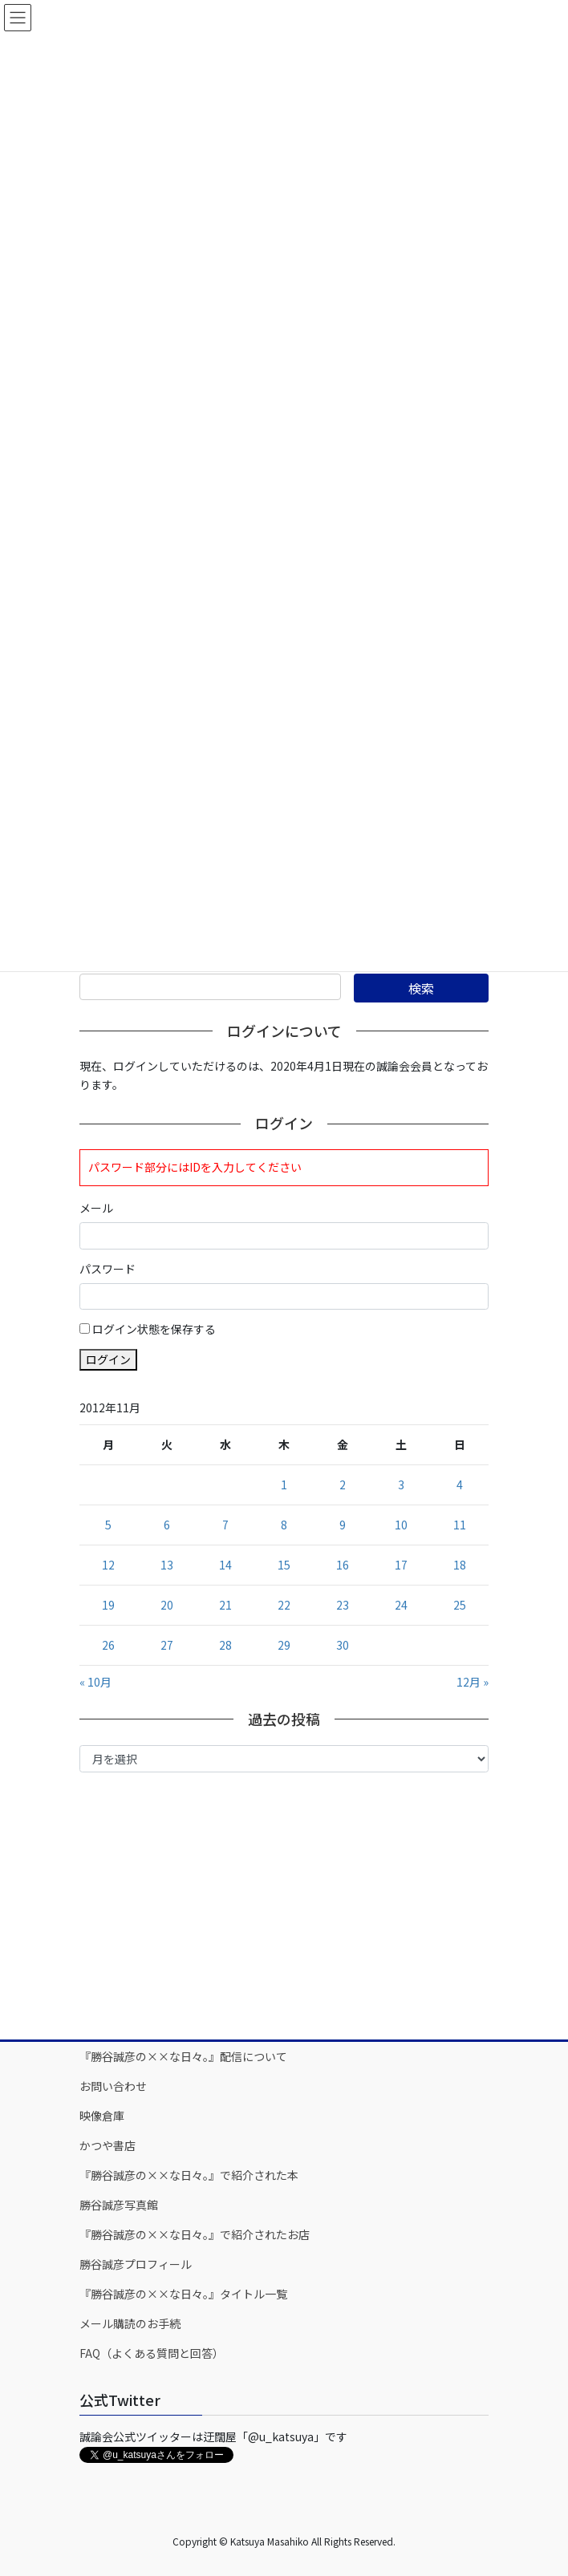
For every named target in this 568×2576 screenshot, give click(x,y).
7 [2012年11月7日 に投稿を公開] (225, 1525)
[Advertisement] (284, 1904)
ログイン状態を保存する (154, 1329)
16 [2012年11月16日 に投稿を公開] (342, 1565)
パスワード (107, 1269)
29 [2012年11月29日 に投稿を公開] (284, 1645)
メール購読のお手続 (130, 2323)
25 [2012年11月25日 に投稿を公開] (459, 1605)
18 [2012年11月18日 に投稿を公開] (459, 1565)
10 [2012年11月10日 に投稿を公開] (401, 1525)
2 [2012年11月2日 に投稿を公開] (342, 1484)
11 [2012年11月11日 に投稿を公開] (459, 1525)
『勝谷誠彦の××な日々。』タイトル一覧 (183, 2294)
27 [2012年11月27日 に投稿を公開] (166, 1645)
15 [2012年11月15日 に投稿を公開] (284, 1565)
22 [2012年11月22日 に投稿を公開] (284, 1605)
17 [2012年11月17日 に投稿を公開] (401, 1565)
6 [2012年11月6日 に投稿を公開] (167, 1525)
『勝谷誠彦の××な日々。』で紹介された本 (188, 2175)
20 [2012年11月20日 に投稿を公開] (166, 1605)
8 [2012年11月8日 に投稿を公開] (284, 1525)
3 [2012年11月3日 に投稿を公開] (401, 1484)
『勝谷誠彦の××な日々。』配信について (183, 2056)
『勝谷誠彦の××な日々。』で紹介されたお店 (194, 2234)
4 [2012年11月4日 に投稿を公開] (459, 1484)
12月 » (472, 1682)
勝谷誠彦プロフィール (135, 2264)
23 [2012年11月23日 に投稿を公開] (342, 1605)
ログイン (108, 1359)
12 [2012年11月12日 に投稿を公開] (108, 1565)
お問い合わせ (113, 2086)
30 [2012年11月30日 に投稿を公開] (342, 1645)
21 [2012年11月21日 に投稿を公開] (225, 1605)
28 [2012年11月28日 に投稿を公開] (225, 1645)
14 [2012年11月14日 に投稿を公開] (225, 1565)
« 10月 (95, 1682)
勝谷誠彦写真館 (118, 2205)
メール (96, 1208)
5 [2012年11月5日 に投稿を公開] (108, 1525)
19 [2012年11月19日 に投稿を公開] (108, 1605)
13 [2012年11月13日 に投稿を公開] (166, 1565)
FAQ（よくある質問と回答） (151, 2353)
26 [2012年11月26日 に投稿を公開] (108, 1645)
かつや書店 (107, 2145)
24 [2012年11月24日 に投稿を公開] (401, 1605)
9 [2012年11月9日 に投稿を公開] (342, 1525)
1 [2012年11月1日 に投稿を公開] (284, 1484)
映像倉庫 (101, 2116)
